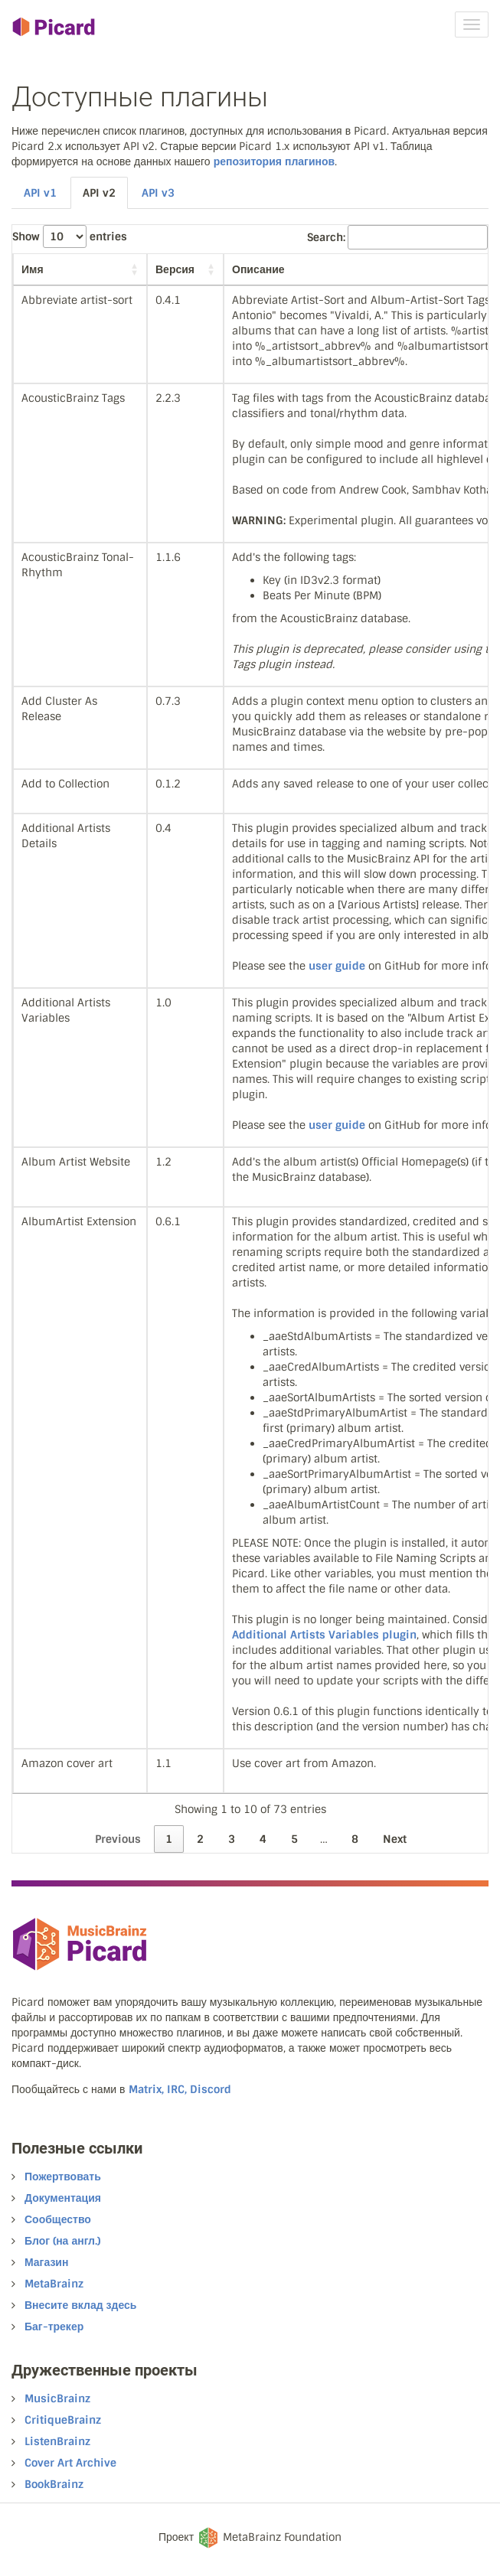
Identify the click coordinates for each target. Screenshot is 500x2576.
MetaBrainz (54, 2284)
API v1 (40, 193)
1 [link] (168, 1839)
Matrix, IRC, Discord (180, 2089)
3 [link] (231, 1839)
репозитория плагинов (274, 161)
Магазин (46, 2262)
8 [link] (354, 1839)
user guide (337, 966)
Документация (63, 2198)
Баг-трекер (54, 2326)
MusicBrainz (57, 2398)
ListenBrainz (57, 2441)
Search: (397, 237)
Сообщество (58, 2219)
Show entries (69, 236)
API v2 (99, 193)
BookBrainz (54, 2484)
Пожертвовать (63, 2176)
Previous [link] (118, 1839)
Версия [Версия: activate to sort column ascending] (174, 269)
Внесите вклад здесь (80, 2305)
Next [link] (395, 1839)
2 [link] (200, 1839)
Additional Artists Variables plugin (324, 1635)
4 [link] (263, 1839)
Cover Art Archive (70, 2463)
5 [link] (294, 1839)
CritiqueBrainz (63, 2420)
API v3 (158, 193)
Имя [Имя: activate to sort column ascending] (32, 269)
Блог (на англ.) (62, 2241)
